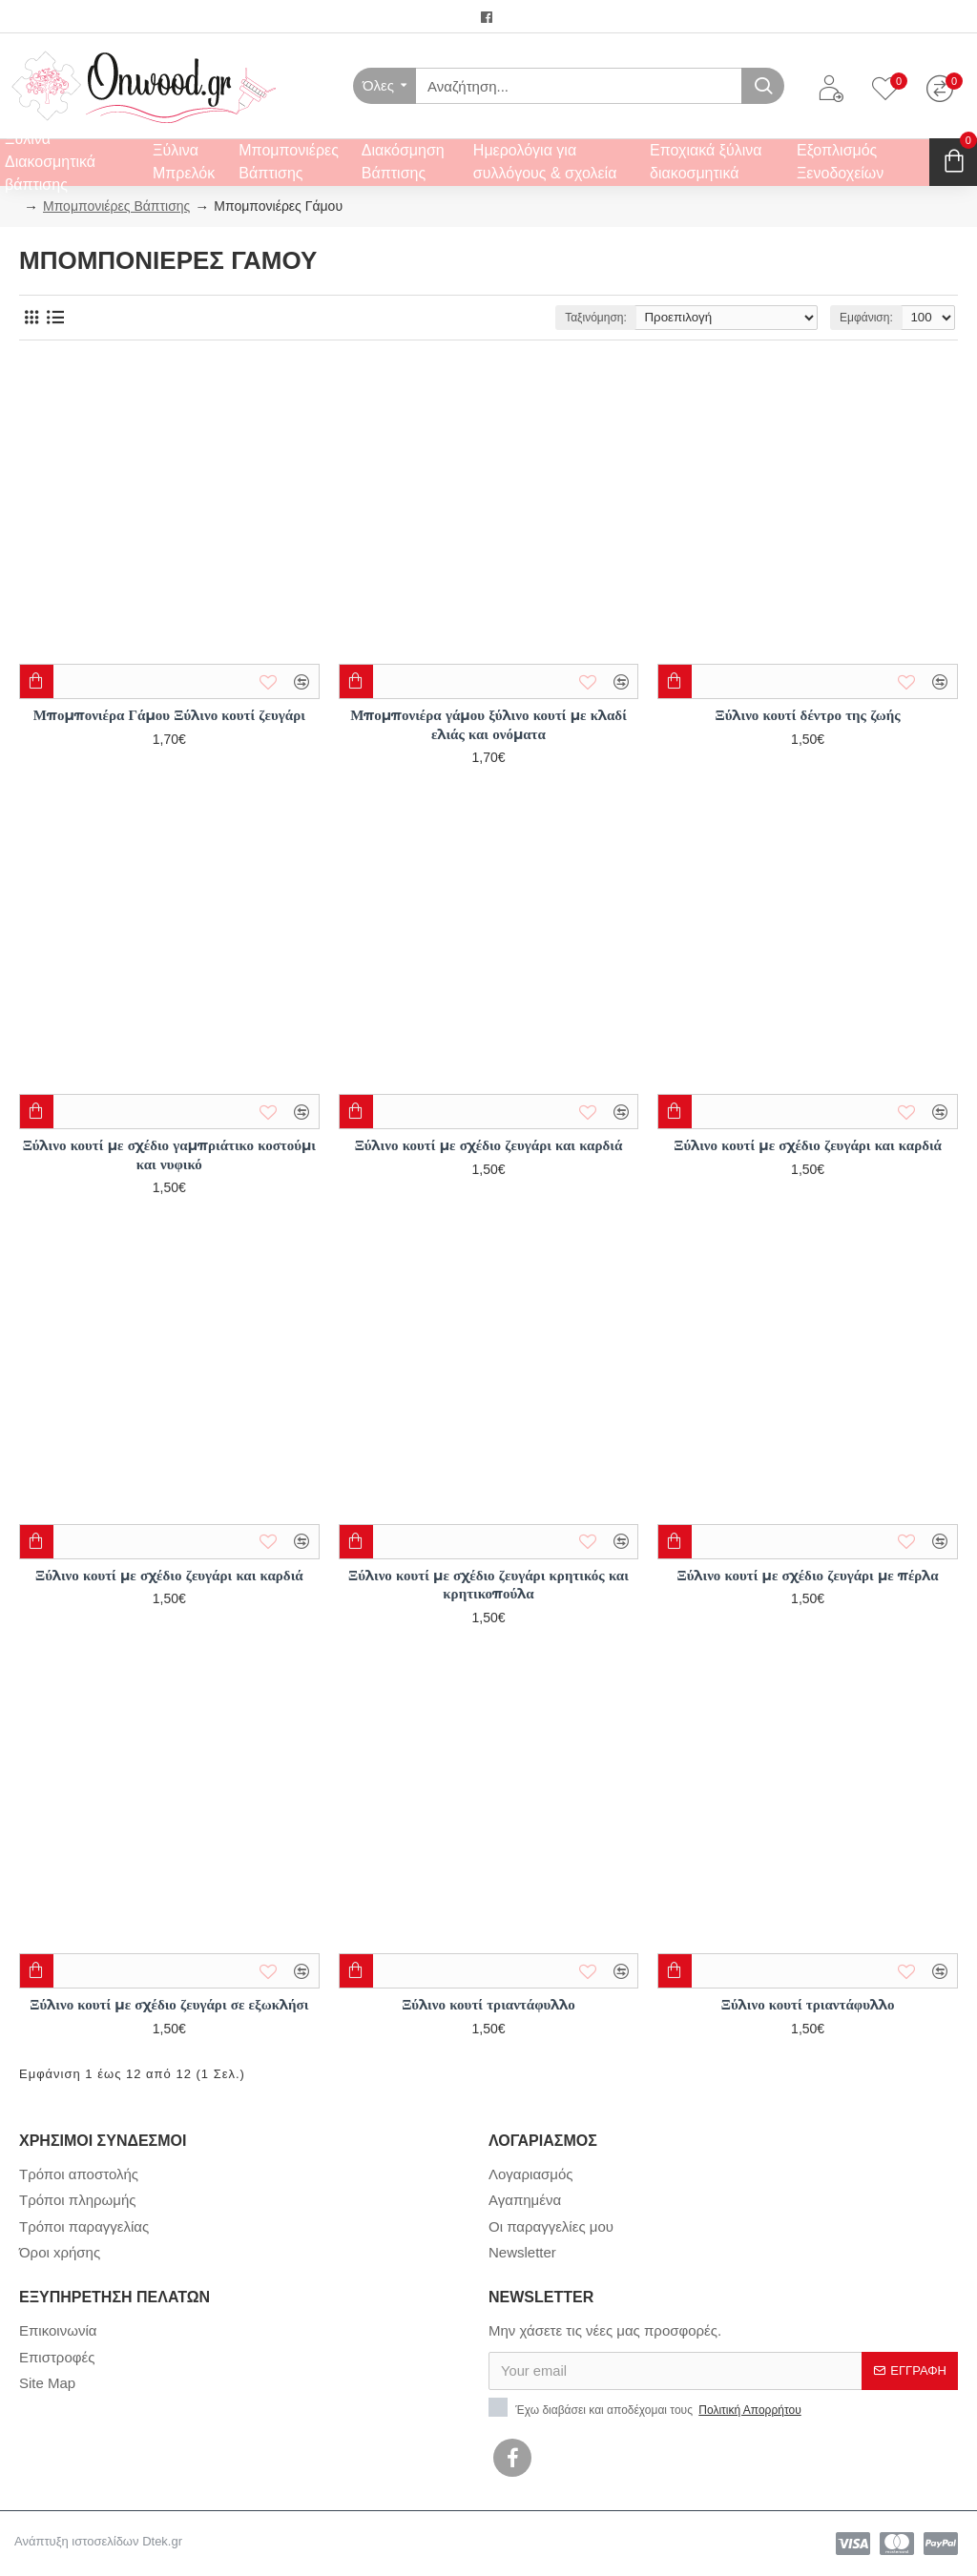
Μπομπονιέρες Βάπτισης (116, 206)
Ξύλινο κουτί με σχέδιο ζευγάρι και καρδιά (489, 1145)
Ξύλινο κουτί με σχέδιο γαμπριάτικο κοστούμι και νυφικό (169, 1154)
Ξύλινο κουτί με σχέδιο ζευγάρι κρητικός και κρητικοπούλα (488, 1584)
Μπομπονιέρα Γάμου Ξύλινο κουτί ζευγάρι (169, 715)
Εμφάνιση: (861, 317)
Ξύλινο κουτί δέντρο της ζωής (808, 715)
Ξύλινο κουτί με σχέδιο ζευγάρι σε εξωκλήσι (169, 2004)
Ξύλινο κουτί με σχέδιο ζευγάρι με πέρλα (808, 1575)
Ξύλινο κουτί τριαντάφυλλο (488, 2004)
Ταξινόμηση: (601, 317)
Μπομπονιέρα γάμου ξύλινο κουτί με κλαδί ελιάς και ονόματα (488, 724)
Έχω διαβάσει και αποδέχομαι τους (646, 2408)
